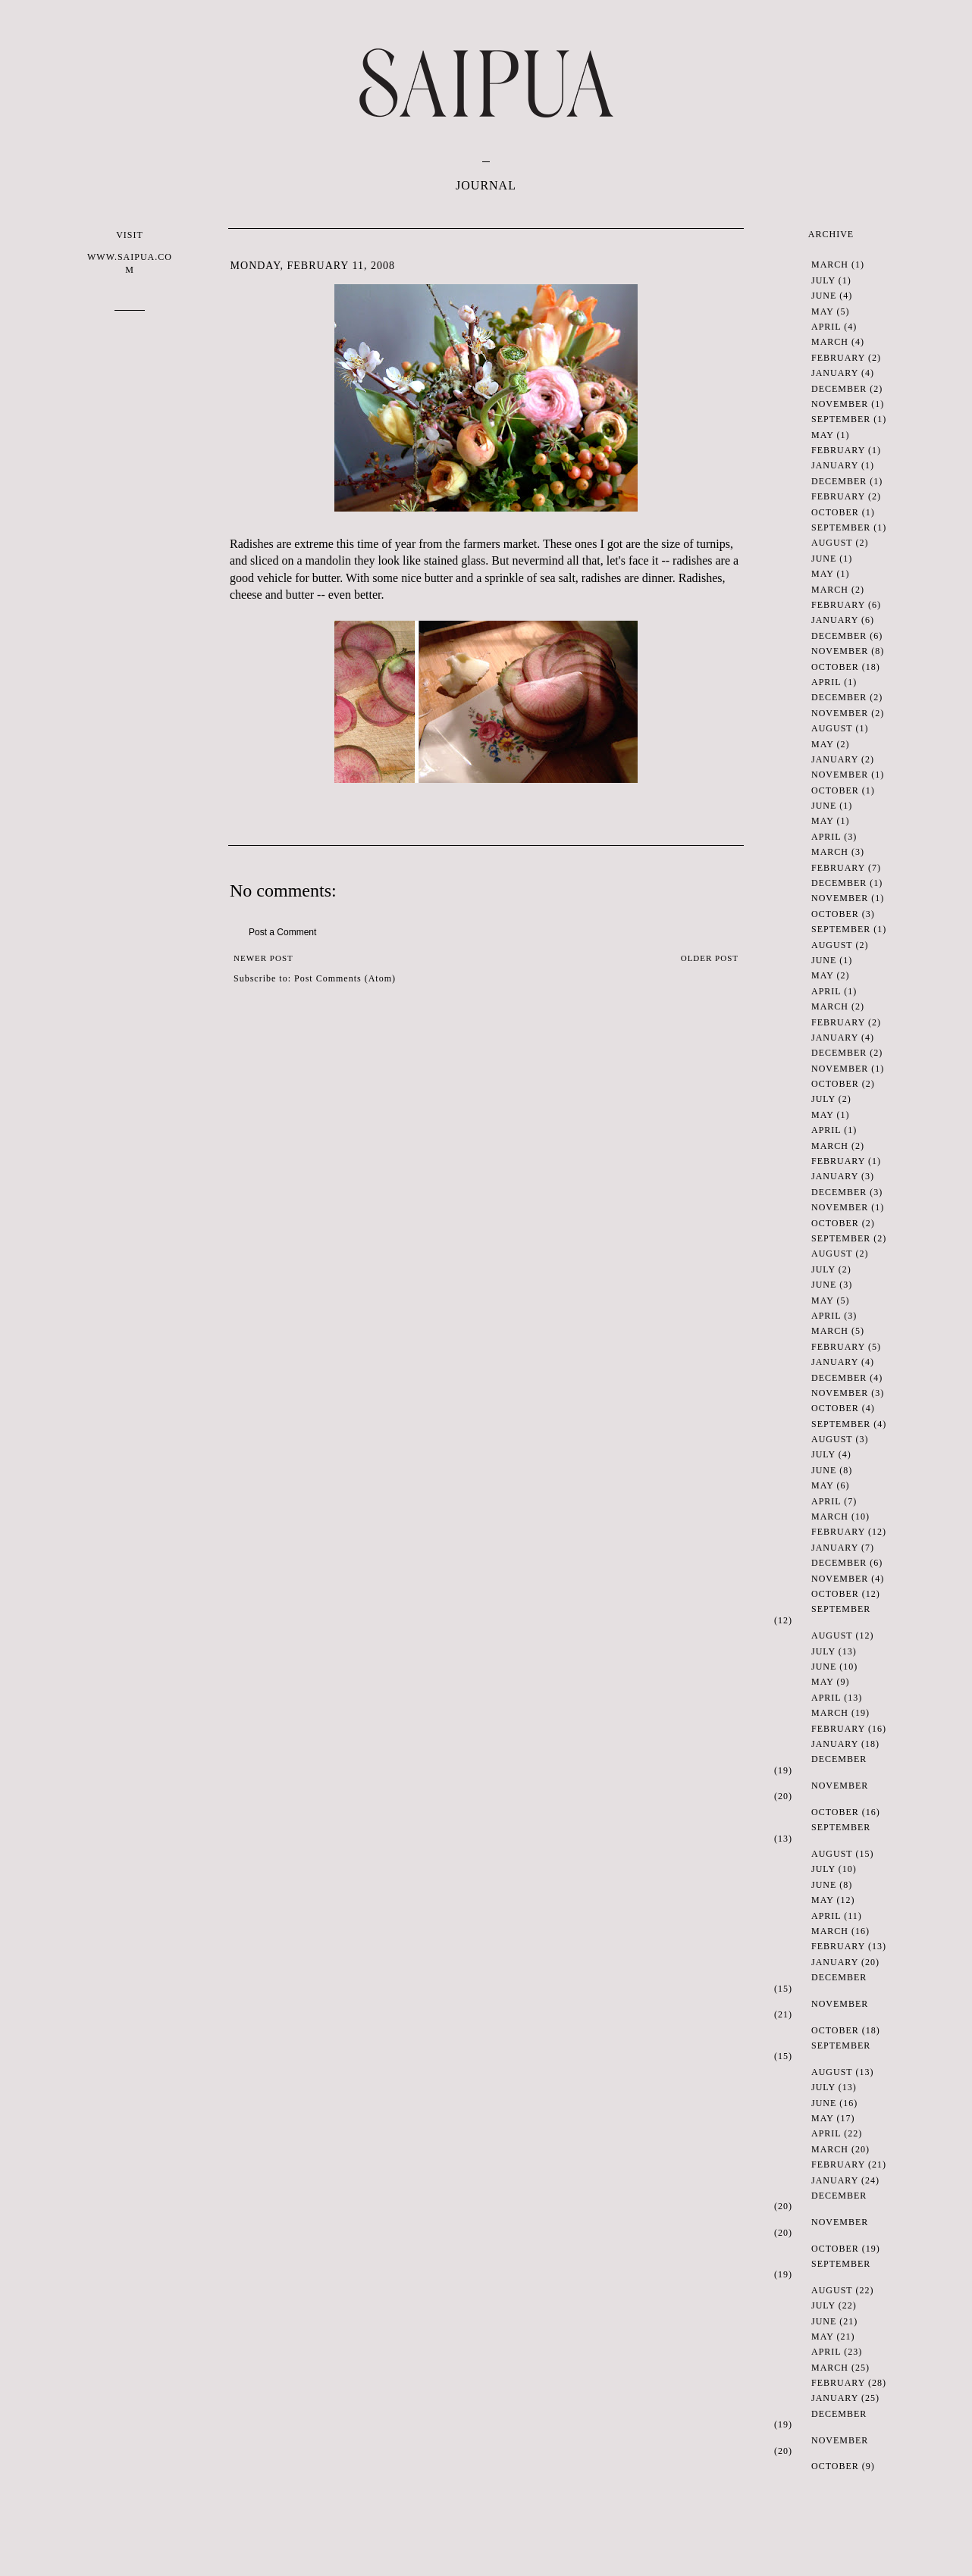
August (831, 542)
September (840, 419)
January (834, 373)
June (823, 295)
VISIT (129, 253)
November (839, 404)
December (839, 388)
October (835, 512)
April (826, 326)
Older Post (709, 957)
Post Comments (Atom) (345, 978)
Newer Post (263, 957)
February (838, 357)
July (823, 280)
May (822, 311)
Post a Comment (282, 932)
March (829, 264)
